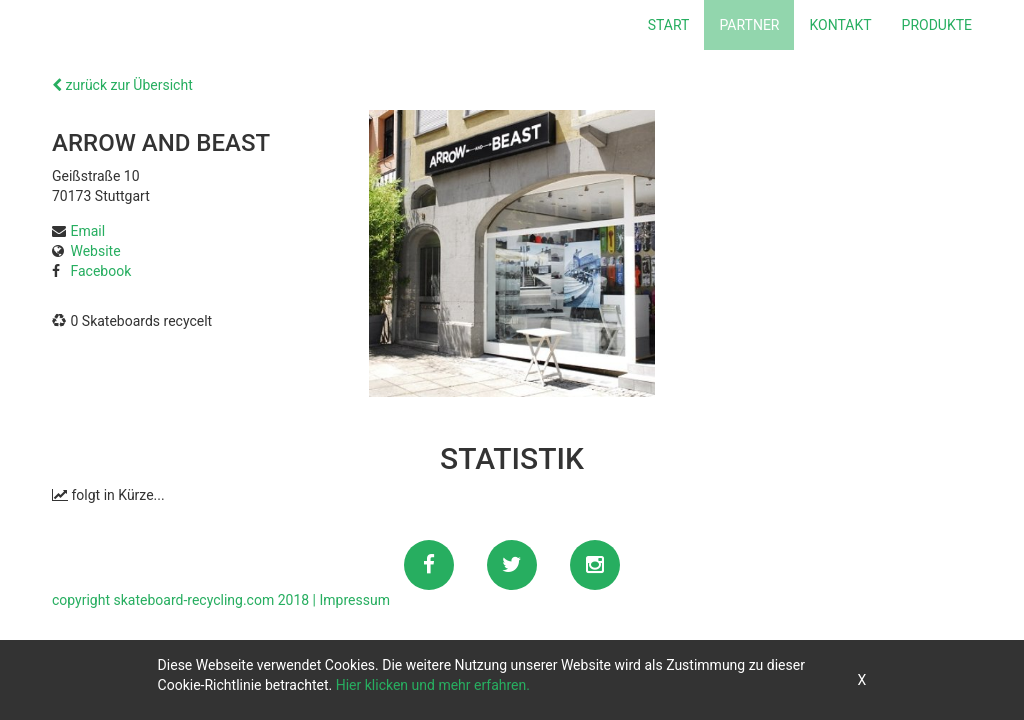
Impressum (355, 600)
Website (95, 251)
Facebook (100, 271)
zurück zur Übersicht (122, 85)
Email (87, 231)
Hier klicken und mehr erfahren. (433, 685)
